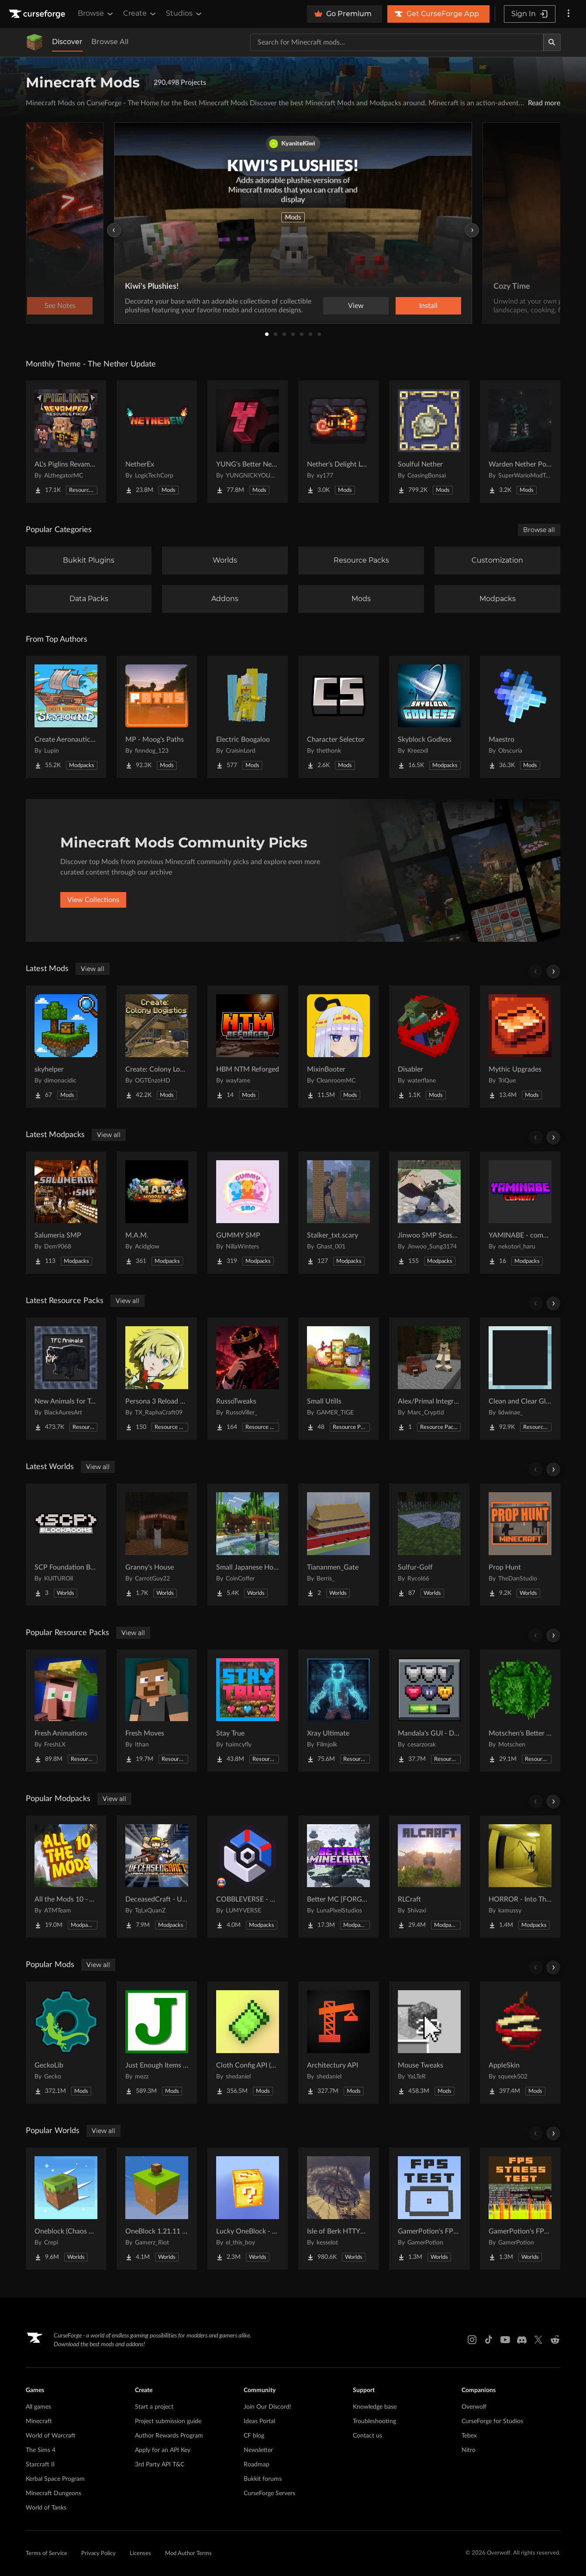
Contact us (367, 2436)
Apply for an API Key (162, 2450)
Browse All (109, 42)
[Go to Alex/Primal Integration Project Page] (429, 1378)
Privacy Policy (98, 2553)
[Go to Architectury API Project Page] (338, 2042)
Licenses (140, 2553)
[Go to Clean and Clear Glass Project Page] (520, 1378)
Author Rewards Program (169, 2436)
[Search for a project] (397, 42)
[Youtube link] (505, 2339)
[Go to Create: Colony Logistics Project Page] (157, 1046)
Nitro (469, 2450)
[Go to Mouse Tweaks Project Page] (429, 2042)
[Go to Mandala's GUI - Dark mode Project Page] (429, 1710)
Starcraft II (40, 2465)
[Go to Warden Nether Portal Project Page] (520, 441)
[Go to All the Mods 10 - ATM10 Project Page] (66, 1876)
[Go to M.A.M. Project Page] (157, 1212)
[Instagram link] (472, 2339)
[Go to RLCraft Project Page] (429, 1876)
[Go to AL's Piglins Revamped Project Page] (66, 441)
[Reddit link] (555, 2339)
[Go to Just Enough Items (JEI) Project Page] (157, 2042)
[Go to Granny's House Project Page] (157, 1544)
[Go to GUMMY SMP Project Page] (247, 1212)
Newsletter (258, 2450)
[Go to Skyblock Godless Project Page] (429, 717)
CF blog (254, 2436)
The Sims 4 (40, 2450)
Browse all (539, 530)
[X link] (538, 2339)
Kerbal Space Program (55, 2479)
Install (428, 305)
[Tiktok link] (488, 2339)
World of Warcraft (51, 2436)
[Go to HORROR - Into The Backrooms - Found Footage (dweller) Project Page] (520, 1876)
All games (38, 2407)
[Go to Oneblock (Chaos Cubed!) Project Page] (66, 2208)
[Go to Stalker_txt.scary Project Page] (338, 1212)
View (356, 305)
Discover (67, 42)
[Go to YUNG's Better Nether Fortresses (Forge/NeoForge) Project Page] (247, 441)
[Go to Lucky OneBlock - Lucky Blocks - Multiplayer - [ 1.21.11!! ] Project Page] (247, 2208)
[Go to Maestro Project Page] (520, 717)
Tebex (469, 2436)
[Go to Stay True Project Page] (247, 1710)
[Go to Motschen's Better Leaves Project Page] (520, 1710)
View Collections (93, 899)
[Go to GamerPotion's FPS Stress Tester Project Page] (520, 2208)
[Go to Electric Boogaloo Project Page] (247, 717)
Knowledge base (374, 2407)
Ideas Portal (259, 2421)
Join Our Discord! (267, 2407)
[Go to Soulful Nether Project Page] (429, 441)
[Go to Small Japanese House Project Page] (247, 1544)
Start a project (154, 2407)
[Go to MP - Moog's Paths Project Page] (157, 717)
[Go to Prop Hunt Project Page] (520, 1544)
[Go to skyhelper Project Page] (66, 1046)
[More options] (568, 14)
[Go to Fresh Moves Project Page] (157, 1710)
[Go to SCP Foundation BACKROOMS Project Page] (66, 1544)
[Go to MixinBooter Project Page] (338, 1046)
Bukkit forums (263, 2479)
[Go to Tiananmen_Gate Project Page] (338, 1544)
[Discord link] (522, 2339)
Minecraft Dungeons (53, 2493)
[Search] (552, 42)
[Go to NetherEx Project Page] (157, 441)
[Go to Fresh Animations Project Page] (66, 1710)
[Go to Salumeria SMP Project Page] (66, 1212)
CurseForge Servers (269, 2493)
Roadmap (256, 2465)
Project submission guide (168, 2421)
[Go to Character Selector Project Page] (338, 717)
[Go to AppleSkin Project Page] (520, 2042)
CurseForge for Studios (492, 2421)
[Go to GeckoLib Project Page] (66, 2042)
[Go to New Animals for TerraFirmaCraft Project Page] (66, 1378)
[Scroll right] (553, 972)
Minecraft (39, 2421)
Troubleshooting (374, 2421)
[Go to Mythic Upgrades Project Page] (520, 1046)
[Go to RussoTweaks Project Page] (247, 1378)
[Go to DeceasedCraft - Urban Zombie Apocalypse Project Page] (157, 1876)
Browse (96, 13)
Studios (184, 13)
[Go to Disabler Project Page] (429, 1046)
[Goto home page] (38, 14)
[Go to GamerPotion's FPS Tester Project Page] (429, 2208)
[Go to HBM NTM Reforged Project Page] (247, 1046)
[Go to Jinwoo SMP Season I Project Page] (429, 1212)
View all (92, 969)
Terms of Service (46, 2553)
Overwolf (474, 2407)
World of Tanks (46, 2508)
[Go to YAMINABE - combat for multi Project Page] (520, 1212)
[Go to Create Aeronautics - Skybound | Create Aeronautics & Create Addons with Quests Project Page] (66, 717)
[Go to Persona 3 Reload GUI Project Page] (157, 1378)
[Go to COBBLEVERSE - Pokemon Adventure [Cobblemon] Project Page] (247, 1876)
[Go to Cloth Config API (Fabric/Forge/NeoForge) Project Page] (247, 2042)
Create (140, 13)
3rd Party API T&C (159, 2465)
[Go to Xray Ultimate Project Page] (338, 1710)
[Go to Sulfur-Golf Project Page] (429, 1544)
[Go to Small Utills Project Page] (338, 1378)
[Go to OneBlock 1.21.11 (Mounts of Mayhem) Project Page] (157, 2208)
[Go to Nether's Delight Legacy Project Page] (338, 441)
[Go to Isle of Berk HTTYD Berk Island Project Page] (338, 2208)
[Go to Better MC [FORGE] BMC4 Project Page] (338, 1876)
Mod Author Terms (188, 2553)
